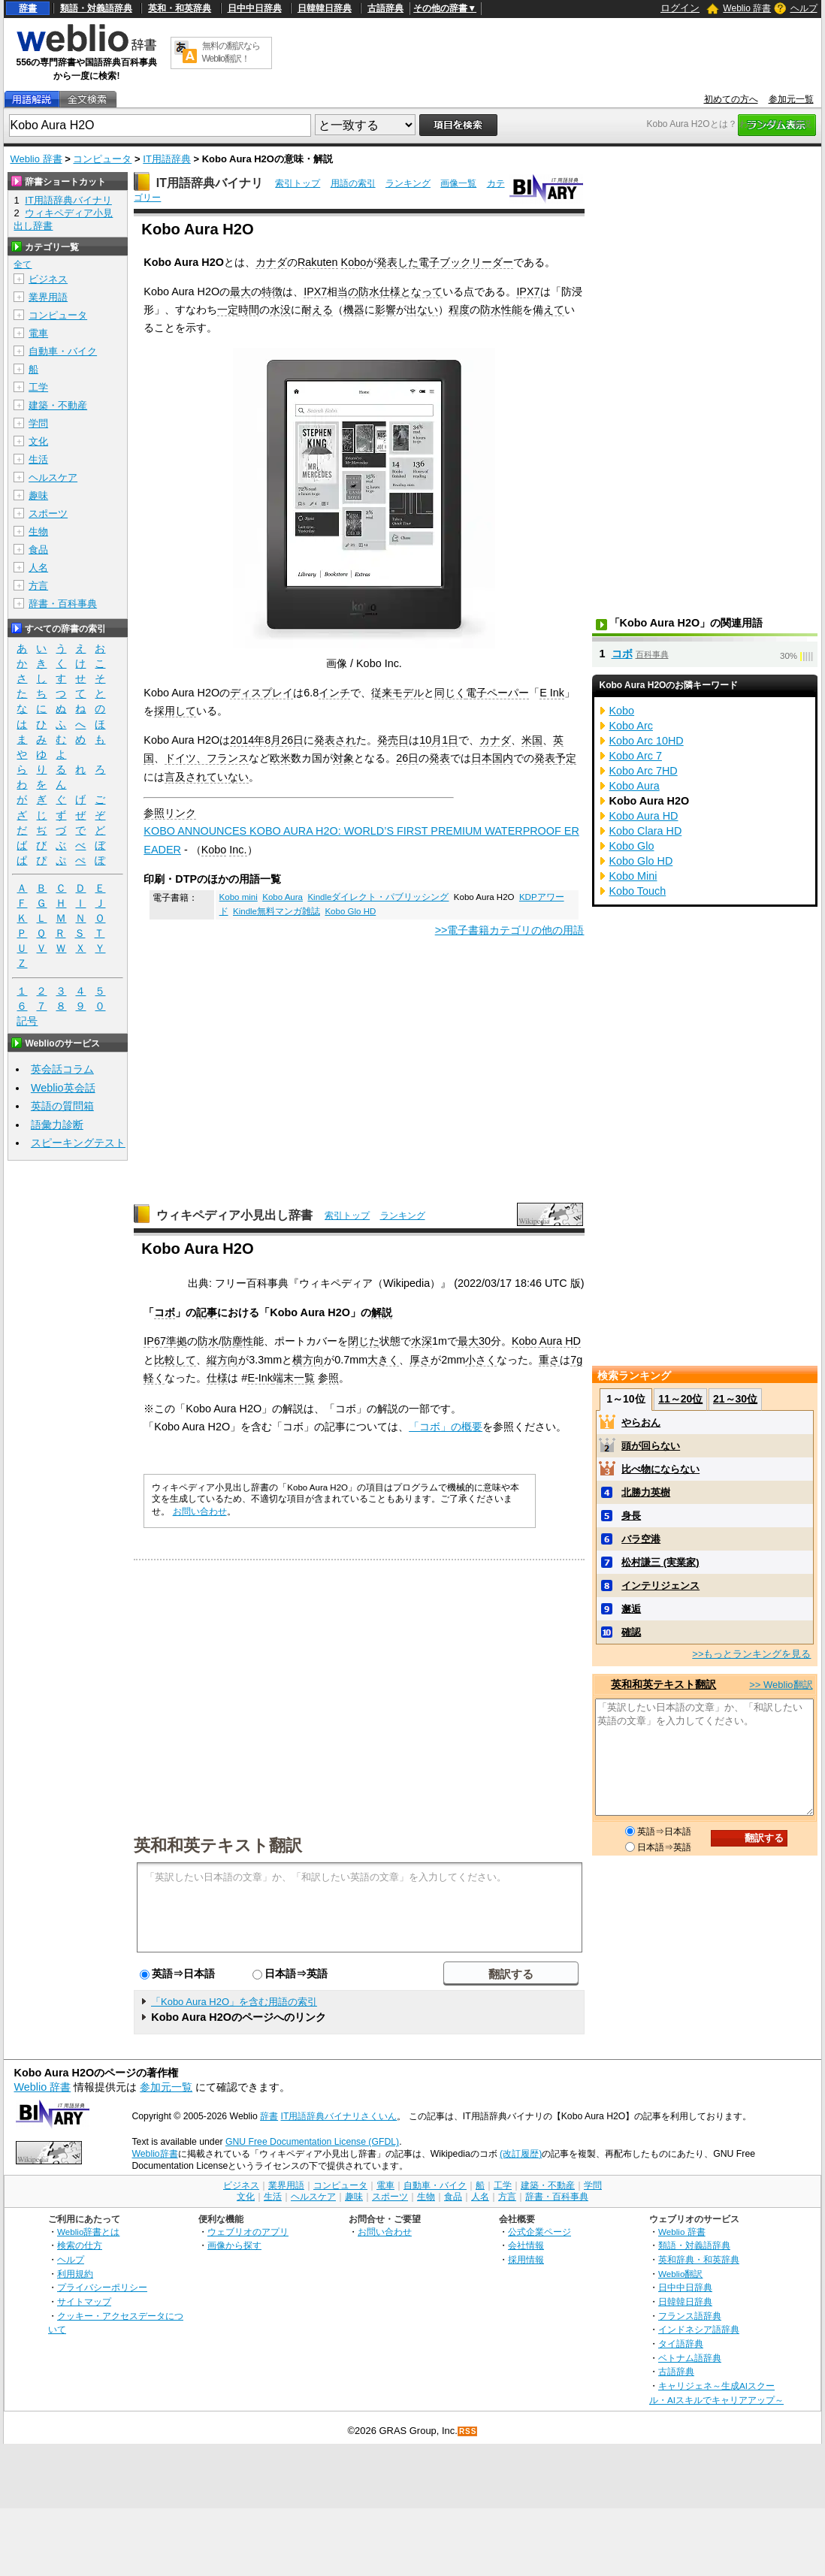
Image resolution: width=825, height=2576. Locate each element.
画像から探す (234, 2245)
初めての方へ (731, 99)
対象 (343, 758)
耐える (317, 310)
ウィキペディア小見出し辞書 (234, 1215)
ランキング (408, 183)
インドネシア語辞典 (698, 2329)
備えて (548, 310)
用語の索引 (353, 183)
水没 (280, 310)
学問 (38, 423)
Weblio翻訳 (680, 2274)
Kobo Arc (631, 726)
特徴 (272, 291)
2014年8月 (255, 740)
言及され (186, 777)
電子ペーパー (497, 693)
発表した (397, 262)
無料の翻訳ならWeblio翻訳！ (231, 52)
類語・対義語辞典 (96, 8)
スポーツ (48, 513)
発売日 (393, 740)
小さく (481, 1360)
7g (576, 1360)
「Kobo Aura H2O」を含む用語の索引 (234, 2001)
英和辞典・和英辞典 (698, 2259)
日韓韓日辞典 (325, 8)
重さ (549, 1360)
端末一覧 (294, 1378)
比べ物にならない (660, 1469)
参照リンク (170, 813)
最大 (240, 291)
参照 (328, 1378)
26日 (292, 740)
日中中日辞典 (255, 8)
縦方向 (222, 1360)
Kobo (354, 262)
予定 (565, 758)
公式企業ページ (539, 2231)
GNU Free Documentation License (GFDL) (312, 2142)
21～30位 (735, 1399)
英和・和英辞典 (179, 8)
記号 (27, 1021)
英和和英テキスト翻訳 (218, 1844)
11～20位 (680, 1399)
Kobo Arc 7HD (643, 771)
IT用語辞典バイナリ (209, 183)
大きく (383, 1360)
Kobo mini (238, 896)
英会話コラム (62, 1069)
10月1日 (438, 740)
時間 (248, 310)
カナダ (271, 262)
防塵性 (237, 1341)
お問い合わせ (200, 1511)
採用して (175, 711)
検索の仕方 (79, 2245)
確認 (631, 1632)
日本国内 (492, 758)
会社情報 (526, 2245)
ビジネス (48, 279)
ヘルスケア (53, 477)
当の (347, 291)
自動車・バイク (63, 351)
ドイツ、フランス (207, 758)
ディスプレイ (261, 693)
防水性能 (501, 310)
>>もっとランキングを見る (751, 1653)
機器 (353, 310)
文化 (38, 441)
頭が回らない (650, 1445)
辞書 (28, 8)
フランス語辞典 (689, 2316)
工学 (38, 387)
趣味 (38, 495)
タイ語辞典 (680, 2343)
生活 (38, 459)
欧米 (280, 758)
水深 (421, 1341)
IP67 (155, 1341)
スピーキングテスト (78, 1143)
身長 (631, 1515)
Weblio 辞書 (747, 8)
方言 (38, 585)
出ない (422, 310)
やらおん (640, 1422)
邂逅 (631, 1608)
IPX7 (315, 291)
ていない (228, 777)
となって (421, 291)
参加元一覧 (791, 99)
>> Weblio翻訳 (780, 1684)
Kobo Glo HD (350, 911)
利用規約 (75, 2274)
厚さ (420, 1360)
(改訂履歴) (521, 2154)
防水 (368, 291)
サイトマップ (84, 2301)
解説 (381, 1312)
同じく (450, 693)
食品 (38, 549)
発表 (439, 758)
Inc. (237, 850)
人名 (38, 567)
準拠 (176, 1341)
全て (23, 264)
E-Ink (260, 1378)
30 (485, 1341)
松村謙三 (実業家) (660, 1562)
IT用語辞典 (167, 159)
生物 (38, 531)
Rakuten (318, 262)
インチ (334, 693)
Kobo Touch (637, 891)
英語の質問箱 (62, 1106)
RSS (468, 2431)
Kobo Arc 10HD (646, 741)
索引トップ (297, 183)
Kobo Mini (633, 876)
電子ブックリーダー (466, 262)
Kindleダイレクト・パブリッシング (378, 896)
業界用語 (48, 297)
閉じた (363, 1341)
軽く (154, 1378)
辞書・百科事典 (63, 603)
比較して (175, 1360)
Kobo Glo (631, 846)
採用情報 (526, 2259)
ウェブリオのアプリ (248, 2231)
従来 (381, 693)
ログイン (680, 8)
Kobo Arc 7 (635, 756)
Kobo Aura (282, 896)
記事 (206, 1312)
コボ (164, 1312)
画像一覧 (458, 183)
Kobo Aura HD (546, 1341)
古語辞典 (385, 8)
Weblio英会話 (63, 1088)
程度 (459, 310)
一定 (227, 310)
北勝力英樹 (645, 1492)
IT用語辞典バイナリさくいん (339, 2116)
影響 (385, 310)
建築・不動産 (58, 405)
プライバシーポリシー (102, 2287)
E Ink (551, 693)
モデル (408, 693)
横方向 (308, 1360)
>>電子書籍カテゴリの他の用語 (510, 930)
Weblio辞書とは (88, 2231)
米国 (531, 740)
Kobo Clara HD (645, 831)
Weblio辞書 (154, 2154)
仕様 (389, 291)
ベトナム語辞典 (689, 2358)
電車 (38, 333)
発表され (335, 740)
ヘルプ (803, 8)
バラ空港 (640, 1539)
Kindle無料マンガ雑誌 (276, 911)
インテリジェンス (660, 1585)
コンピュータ (102, 159)
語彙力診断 (57, 1125)
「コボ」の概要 (445, 1427)
